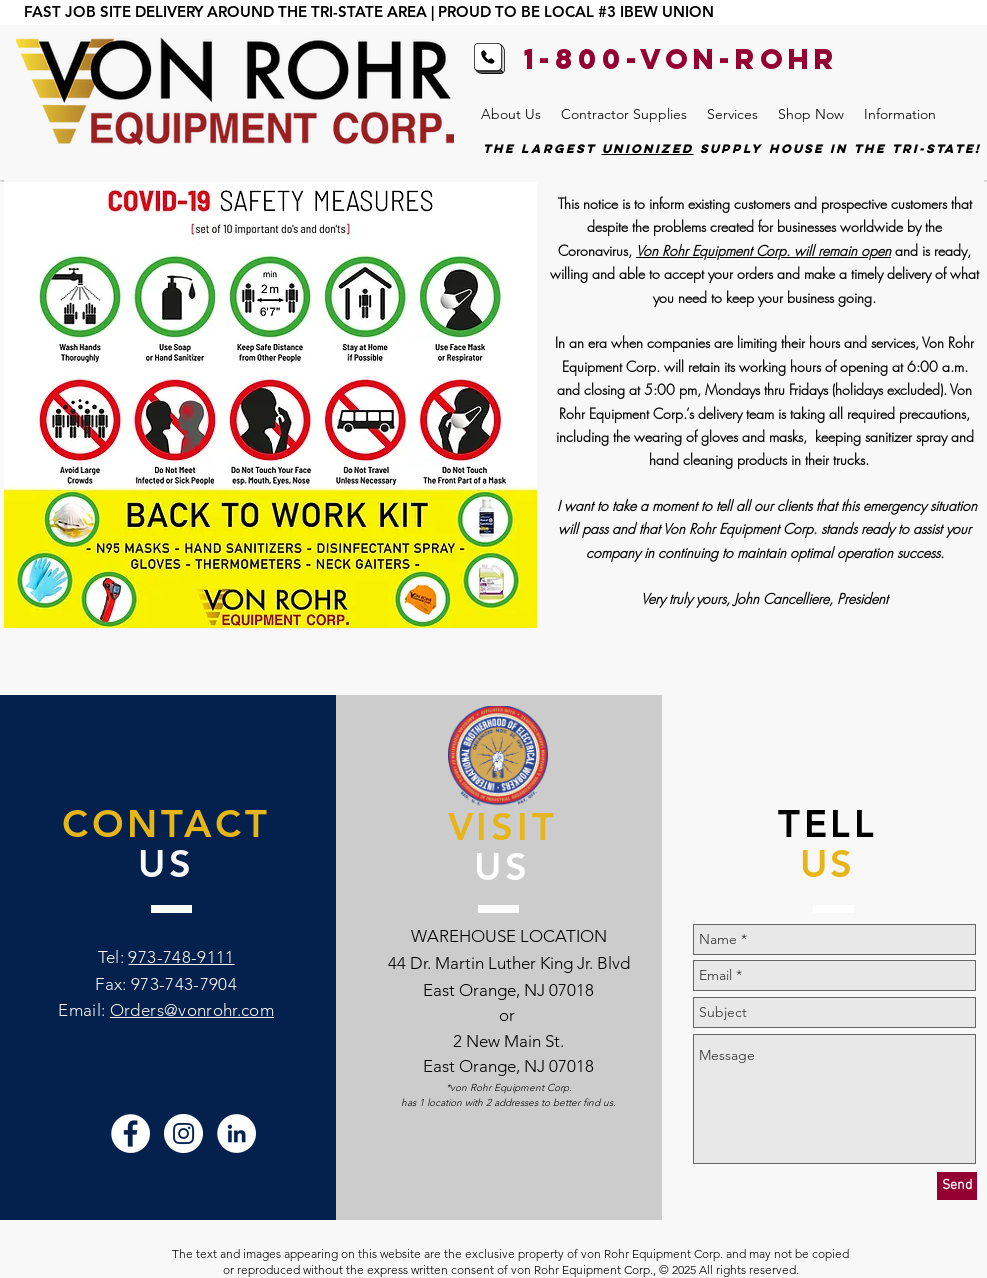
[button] (511, 114)
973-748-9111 (181, 957)
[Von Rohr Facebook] (130, 1133)
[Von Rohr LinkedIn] (236, 1133)
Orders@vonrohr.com (192, 1010)
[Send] (957, 1186)
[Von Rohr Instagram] (183, 1133)
